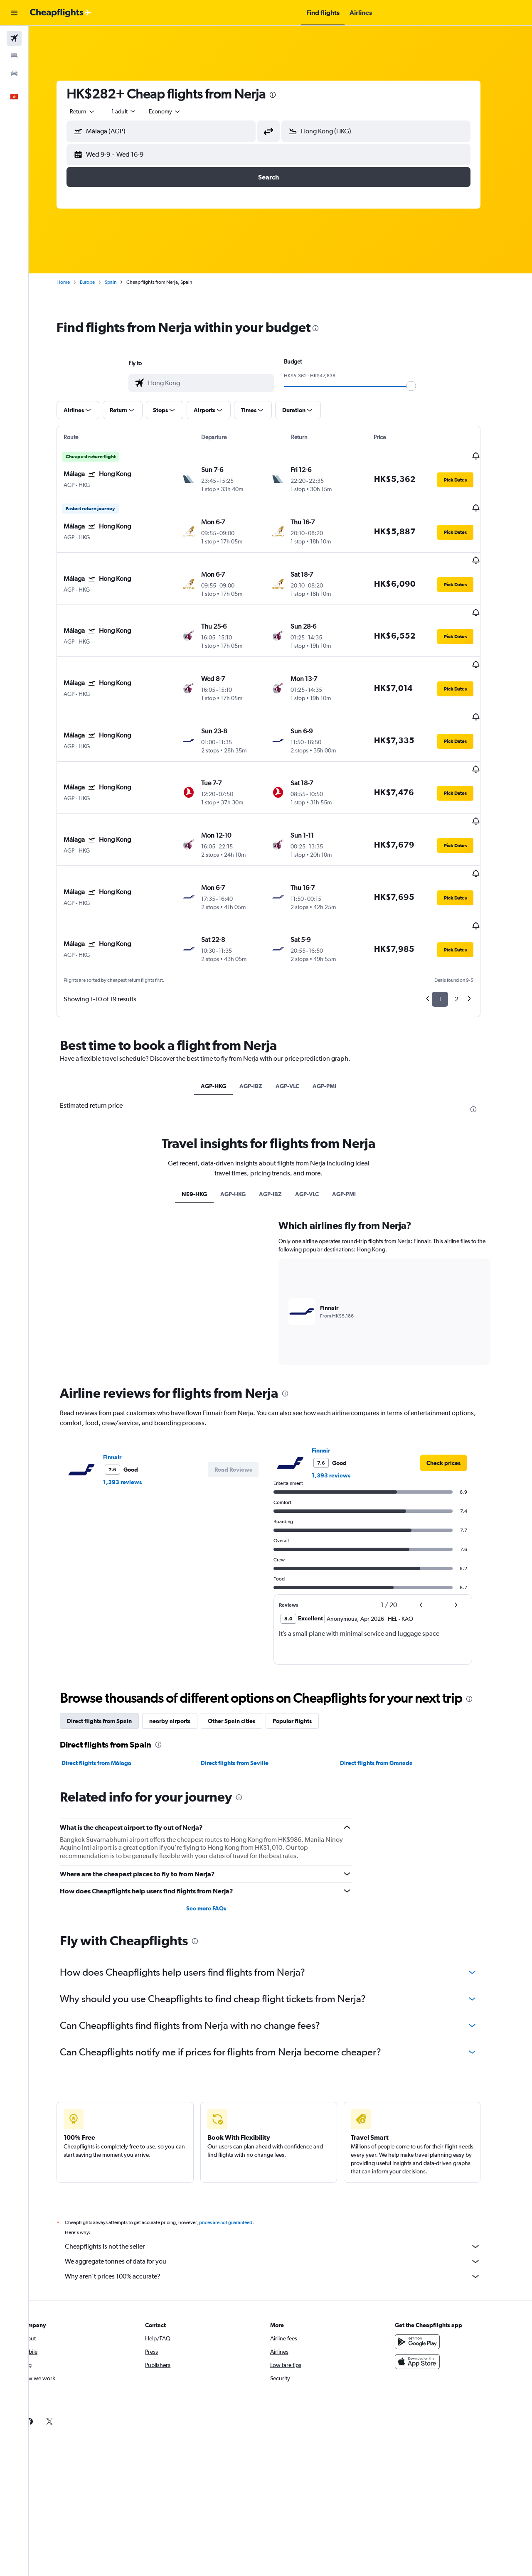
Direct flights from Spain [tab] (111, 1638)
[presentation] (284, 94)
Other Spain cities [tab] (243, 1638)
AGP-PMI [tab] (336, 1003)
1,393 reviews (134, 1399)
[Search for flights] (14, 38)
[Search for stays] (14, 55)
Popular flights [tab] (304, 1638)
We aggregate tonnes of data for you (285, 2179)
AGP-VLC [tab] (299, 1003)
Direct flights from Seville (246, 1680)
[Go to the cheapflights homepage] (60, 13)
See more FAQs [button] (218, 1825)
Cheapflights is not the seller (285, 2164)
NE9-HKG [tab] (206, 1111)
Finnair (124, 1374)
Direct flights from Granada (388, 1680)
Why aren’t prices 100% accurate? (285, 2194)
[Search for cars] (14, 73)
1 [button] (452, 917)
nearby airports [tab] (181, 1638)
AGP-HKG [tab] (225, 1003)
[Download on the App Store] (429, 2278)
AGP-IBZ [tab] (262, 1003)
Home (75, 282)
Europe (99, 282)
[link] (455, 1380)
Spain (122, 282)
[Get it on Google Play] (429, 2259)
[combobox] (95, 111)
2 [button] (468, 917)
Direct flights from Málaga (108, 1680)
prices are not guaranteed (237, 2140)
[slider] (423, 386)
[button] (14, 13)
